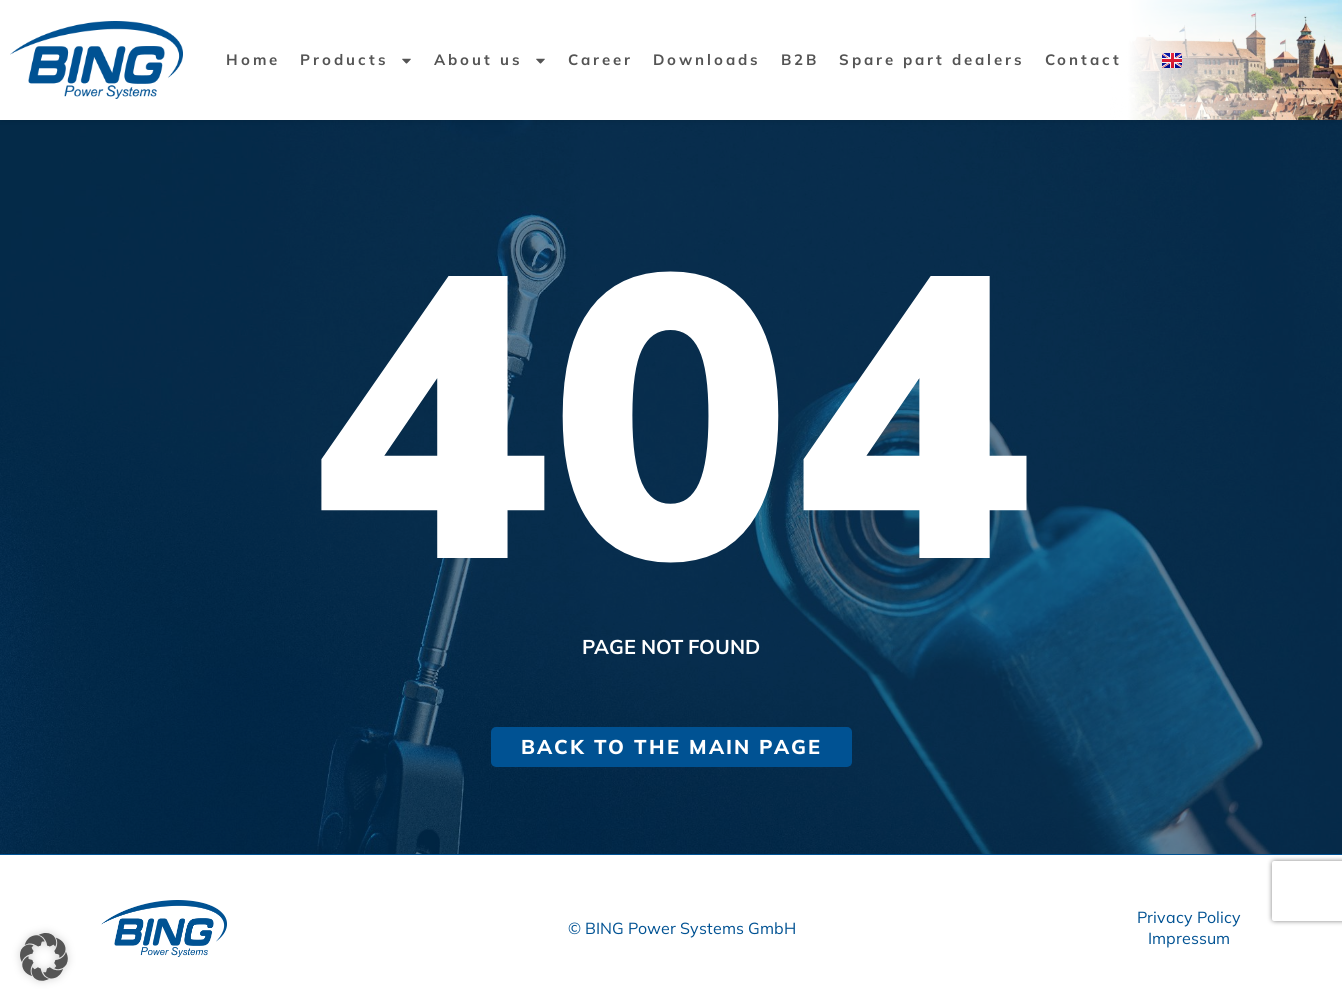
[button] (44, 957)
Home (253, 59)
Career (600, 59)
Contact (1083, 59)
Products (357, 60)
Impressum (1189, 938)
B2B (800, 59)
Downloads (707, 59)
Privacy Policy (1189, 917)
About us (491, 60)
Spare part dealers (932, 59)
